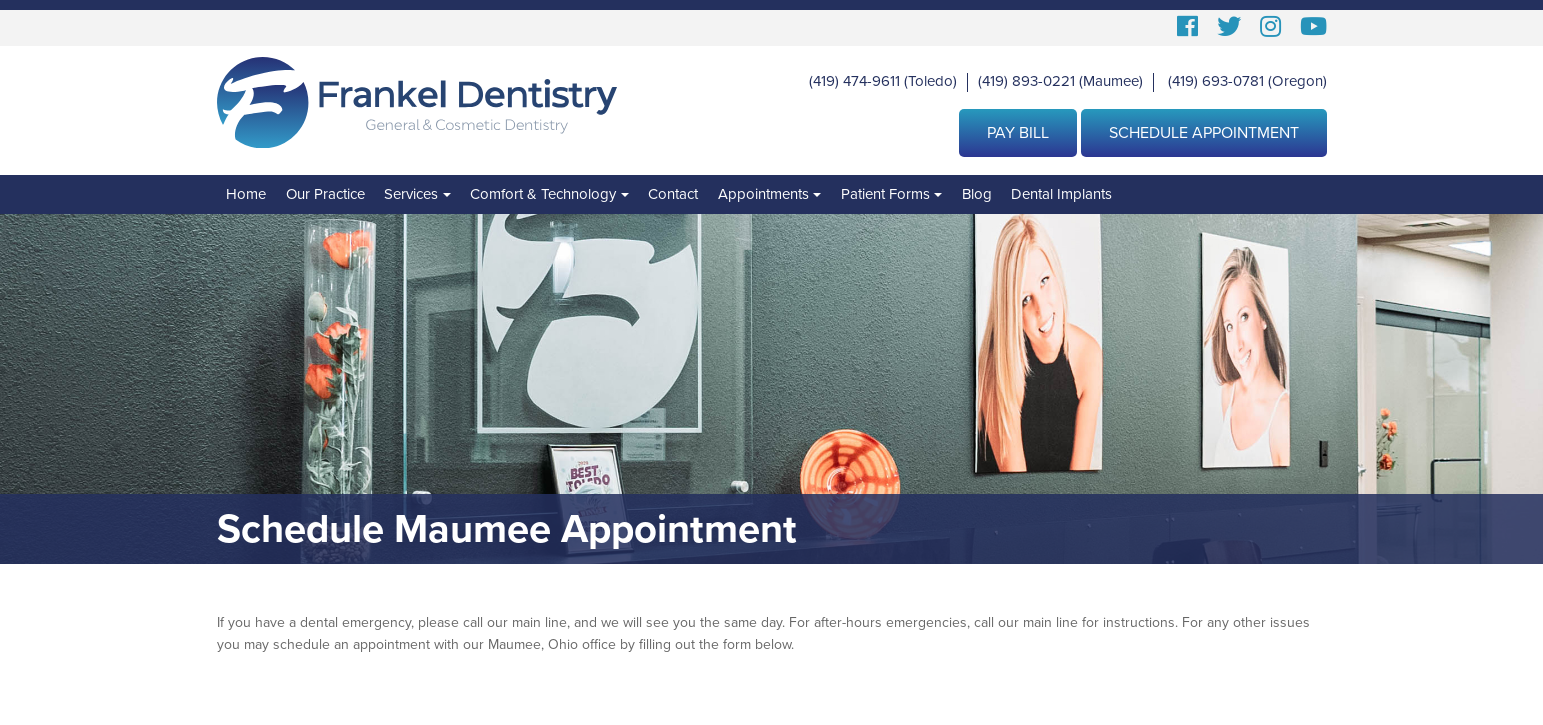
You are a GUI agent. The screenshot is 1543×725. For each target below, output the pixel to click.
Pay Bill (1018, 133)
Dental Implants (1061, 194)
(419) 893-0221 (1026, 81)
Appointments (763, 194)
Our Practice (325, 194)
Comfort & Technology (543, 194)
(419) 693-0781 (1216, 81)
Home (246, 194)
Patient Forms (885, 194)
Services (411, 194)
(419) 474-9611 (854, 81)
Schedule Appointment (1204, 133)
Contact (673, 194)
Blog (977, 194)
